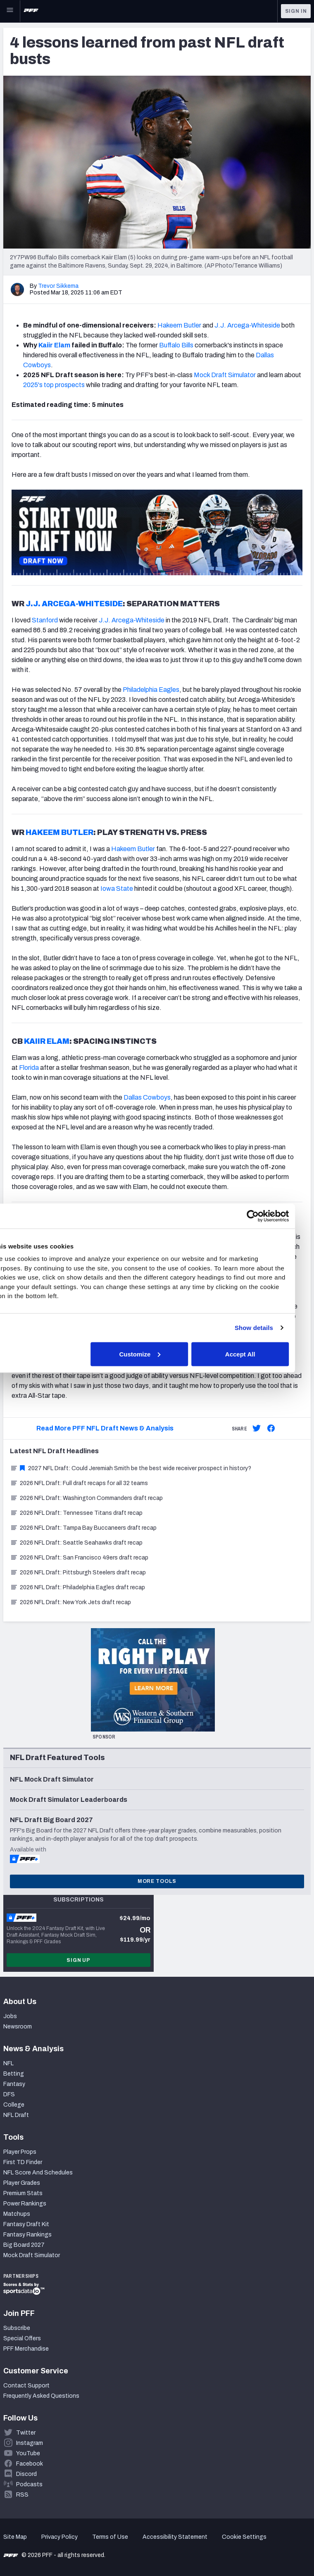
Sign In (296, 11)
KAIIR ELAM (46, 1041)
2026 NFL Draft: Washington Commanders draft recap (86, 1498)
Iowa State (116, 888)
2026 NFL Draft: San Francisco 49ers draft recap (79, 1558)
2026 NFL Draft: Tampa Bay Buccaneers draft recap (83, 1528)
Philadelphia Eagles (151, 689)
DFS (9, 2094)
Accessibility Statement (175, 2537)
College (13, 2105)
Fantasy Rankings (27, 2235)
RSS (22, 2495)
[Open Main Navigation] (10, 11)
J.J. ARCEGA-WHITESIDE (74, 604)
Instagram (29, 2443)
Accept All (256, 1353)
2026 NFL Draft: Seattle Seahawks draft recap (76, 1543)
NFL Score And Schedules (38, 2172)
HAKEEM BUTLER (59, 832)
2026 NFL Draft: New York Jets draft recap (70, 1602)
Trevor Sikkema (58, 286)
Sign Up (78, 1960)
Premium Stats (23, 2193)
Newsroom (17, 2026)
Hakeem (170, 325)
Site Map (15, 2537)
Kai (43, 345)
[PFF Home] (31, 11)
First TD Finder (22, 2162)
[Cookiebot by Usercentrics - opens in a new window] (268, 1216)
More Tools (157, 1881)
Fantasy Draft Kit (26, 2224)
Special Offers (22, 2338)
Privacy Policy (59, 2537)
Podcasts (29, 2484)
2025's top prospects (54, 384)
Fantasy (14, 2084)
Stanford (45, 620)
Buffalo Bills (176, 345)
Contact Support (26, 2385)
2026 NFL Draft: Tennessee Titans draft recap (76, 1513)
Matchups (16, 2214)
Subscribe (16, 2328)
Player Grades (21, 2183)
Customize (155, 1353)
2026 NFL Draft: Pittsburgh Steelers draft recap (78, 1572)
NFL (8, 2063)
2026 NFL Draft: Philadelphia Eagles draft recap (77, 1587)
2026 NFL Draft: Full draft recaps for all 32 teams (79, 1483)
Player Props (19, 2152)
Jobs (10, 2016)
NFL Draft (16, 2115)
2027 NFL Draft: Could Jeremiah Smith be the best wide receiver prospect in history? (130, 1468)
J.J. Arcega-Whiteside (247, 325)
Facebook (29, 2464)
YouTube (28, 2453)
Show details (269, 1327)
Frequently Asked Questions (41, 2396)
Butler (192, 325)
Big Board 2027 (24, 2245)
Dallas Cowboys (147, 1097)
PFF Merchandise (26, 2349)
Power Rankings (24, 2203)
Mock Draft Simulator (225, 374)
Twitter (26, 2433)
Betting (13, 2074)
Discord (26, 2474)
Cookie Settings (244, 2537)
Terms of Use (110, 2537)
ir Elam (59, 345)
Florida (29, 1067)
